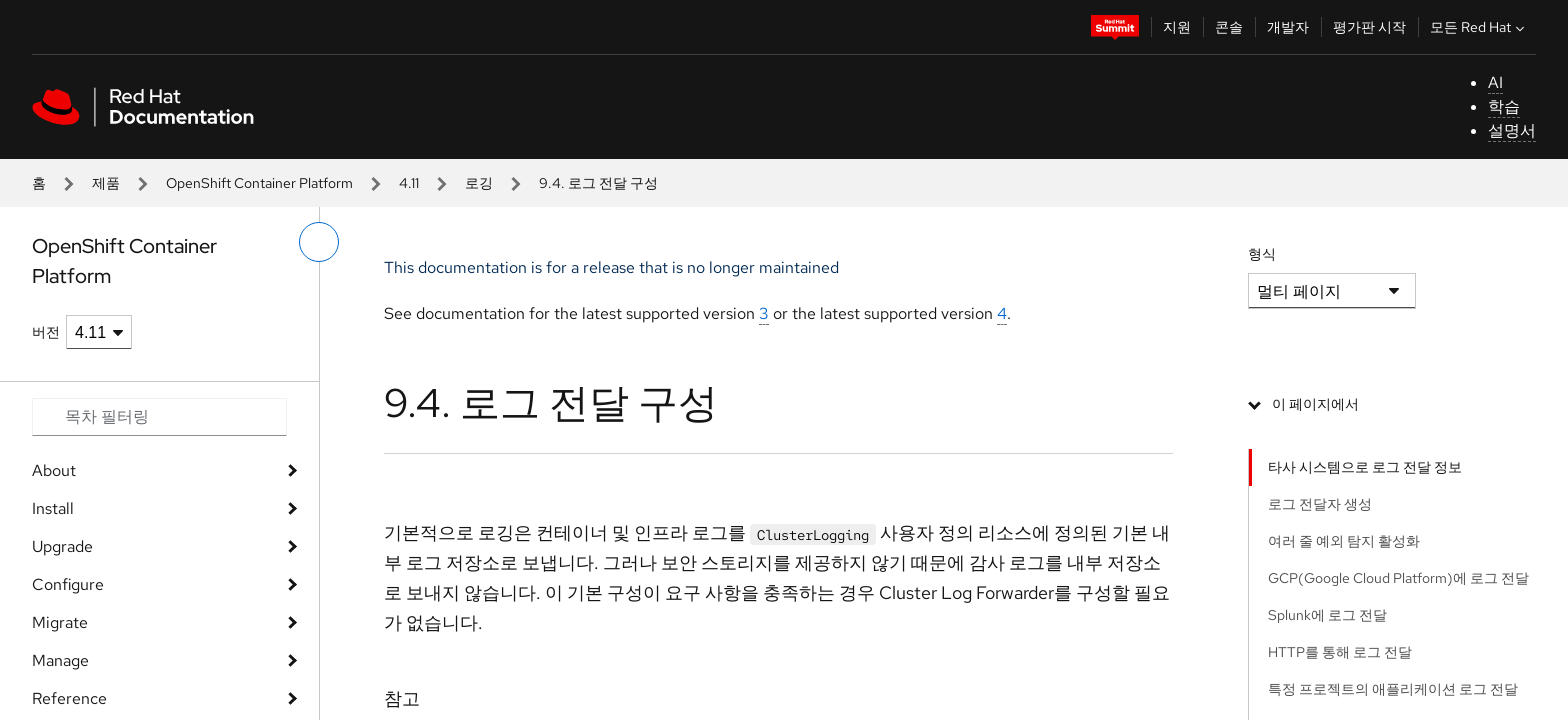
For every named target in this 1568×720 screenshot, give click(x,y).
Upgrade (62, 546)
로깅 (479, 183)
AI (1495, 82)
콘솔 (1229, 27)
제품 (106, 183)
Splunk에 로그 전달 (1327, 615)
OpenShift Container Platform (259, 183)
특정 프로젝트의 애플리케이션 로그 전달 (1393, 689)
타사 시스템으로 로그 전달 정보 (1365, 467)
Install (53, 508)
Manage (60, 660)
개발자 (1288, 27)
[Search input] (159, 417)
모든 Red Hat (1479, 27)
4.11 (409, 183)
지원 (1177, 27)
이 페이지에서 (1315, 404)
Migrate (60, 622)
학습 (1504, 106)
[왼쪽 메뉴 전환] (319, 242)
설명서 (1512, 130)
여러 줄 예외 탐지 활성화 (1344, 541)
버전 (46, 332)
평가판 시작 (1369, 27)
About (54, 470)
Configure (68, 584)
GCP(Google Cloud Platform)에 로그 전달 (1398, 578)
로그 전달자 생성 (1320, 504)
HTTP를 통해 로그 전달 (1340, 652)
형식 (1262, 254)
